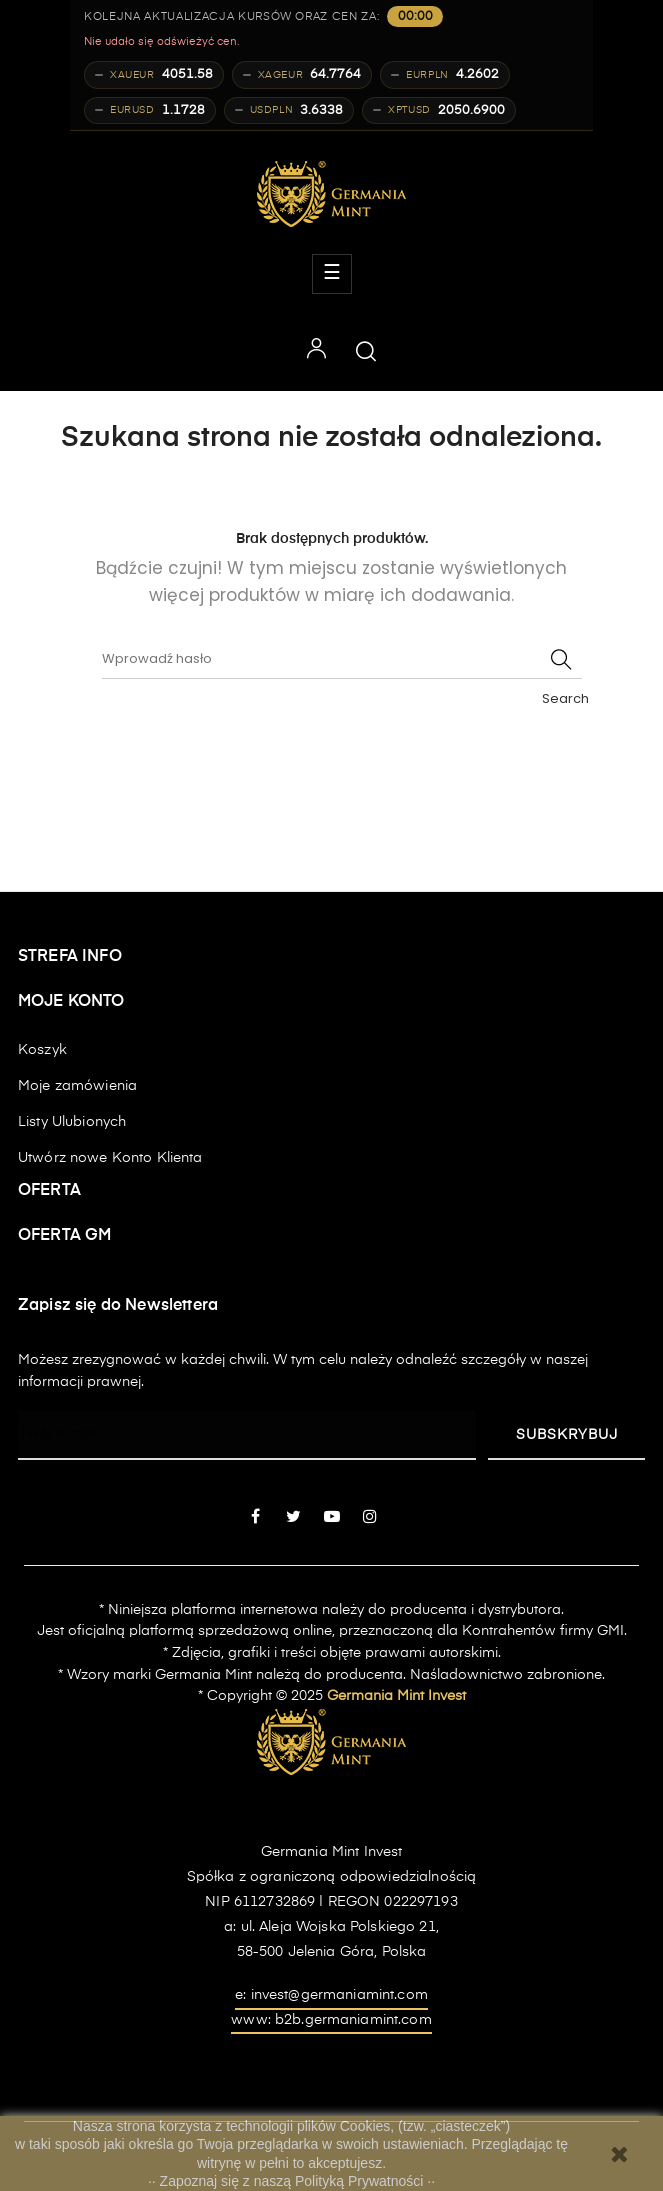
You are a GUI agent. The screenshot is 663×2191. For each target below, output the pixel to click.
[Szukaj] (342, 659)
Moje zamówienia (77, 1086)
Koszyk (42, 1050)
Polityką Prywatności (361, 2181)
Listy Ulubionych (72, 1122)
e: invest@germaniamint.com (331, 1995)
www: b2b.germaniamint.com (331, 2020)
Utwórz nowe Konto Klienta (110, 1158)
